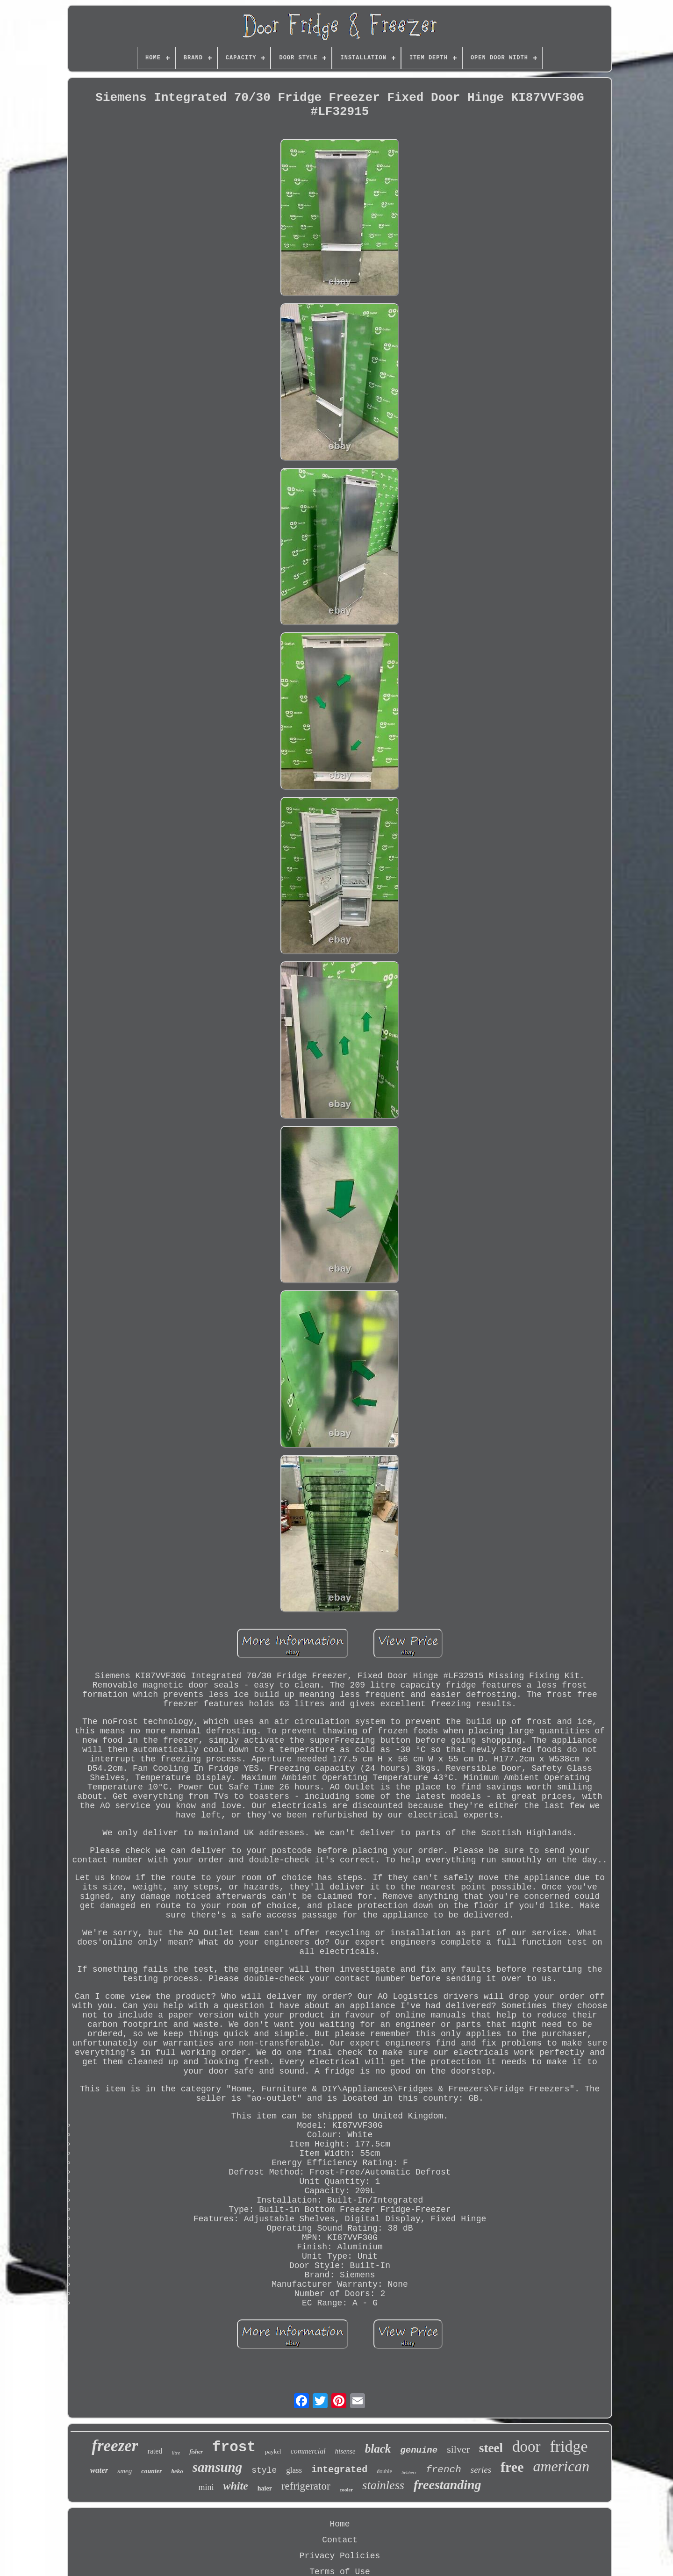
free (512, 2467)
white (235, 2486)
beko (177, 2471)
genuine (418, 2450)
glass (294, 2470)
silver (458, 2449)
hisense (345, 2451)
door (526, 2446)
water (99, 2470)
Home (339, 2524)
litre (176, 2452)
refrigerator (305, 2486)
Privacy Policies (340, 2556)
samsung (217, 2467)
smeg (124, 2471)
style (264, 2470)
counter (151, 2471)
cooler (346, 2489)
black (378, 2448)
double (384, 2471)
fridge (569, 2446)
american (561, 2466)
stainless (383, 2485)
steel (491, 2448)
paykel (273, 2451)
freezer (115, 2446)
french (443, 2469)
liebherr (408, 2472)
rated (154, 2451)
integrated (339, 2469)
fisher (196, 2451)
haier (265, 2488)
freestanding (447, 2484)
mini (206, 2487)
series (481, 2470)
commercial (308, 2451)
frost (234, 2447)
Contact (340, 2540)
